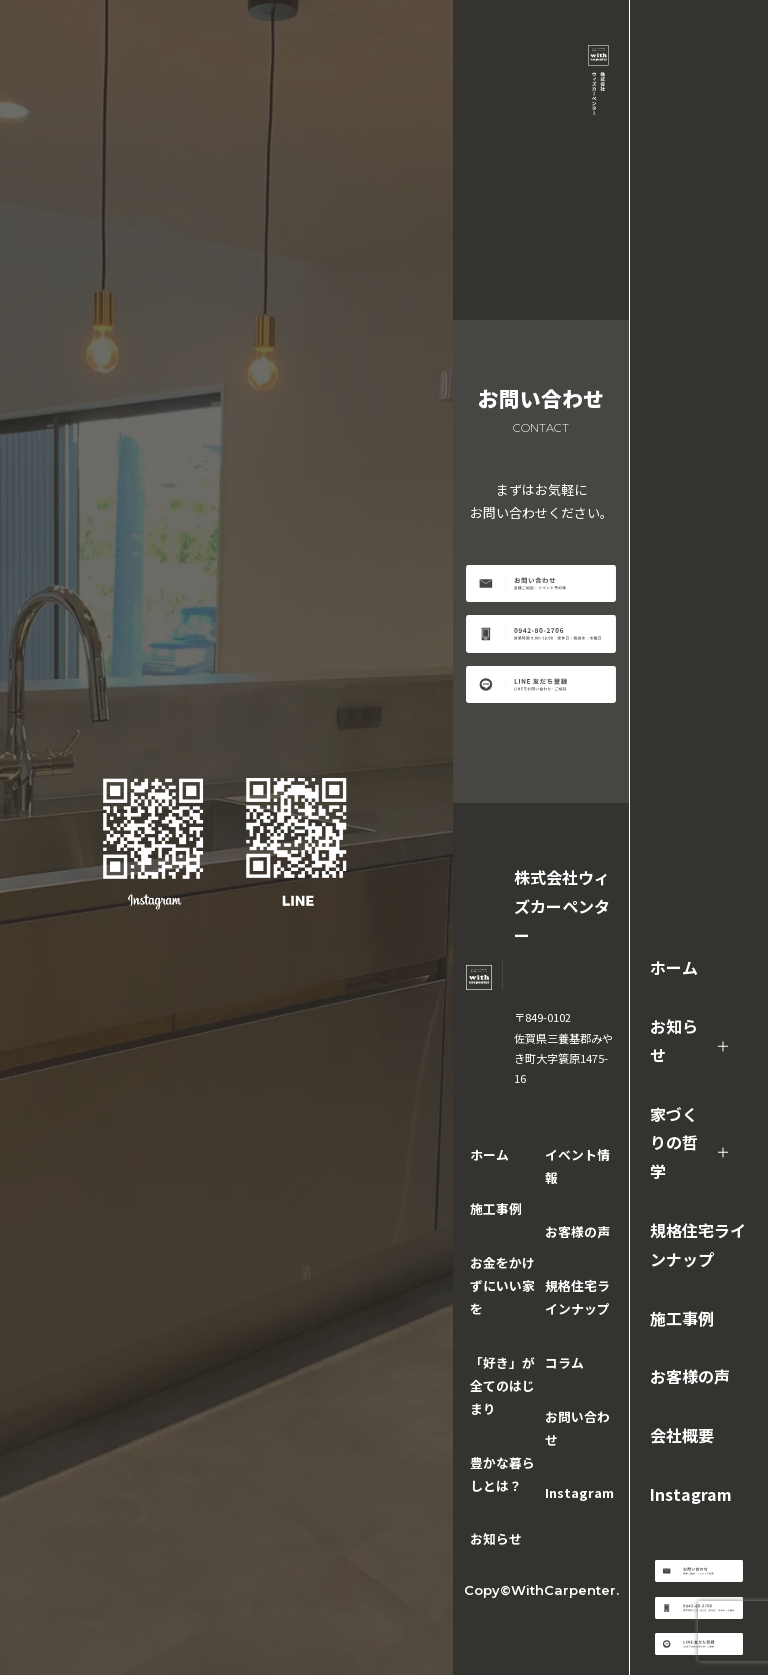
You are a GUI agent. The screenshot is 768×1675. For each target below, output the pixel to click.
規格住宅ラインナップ (698, 1244)
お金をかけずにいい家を (502, 1285)
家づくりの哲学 (674, 1143)
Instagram (691, 1494)
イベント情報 (577, 1166)
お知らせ (674, 1040)
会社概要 (682, 1435)
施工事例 (682, 1318)
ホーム (674, 967)
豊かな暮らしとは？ (502, 1474)
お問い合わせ (577, 1428)
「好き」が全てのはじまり (502, 1385)
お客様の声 (690, 1376)
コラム (564, 1362)
